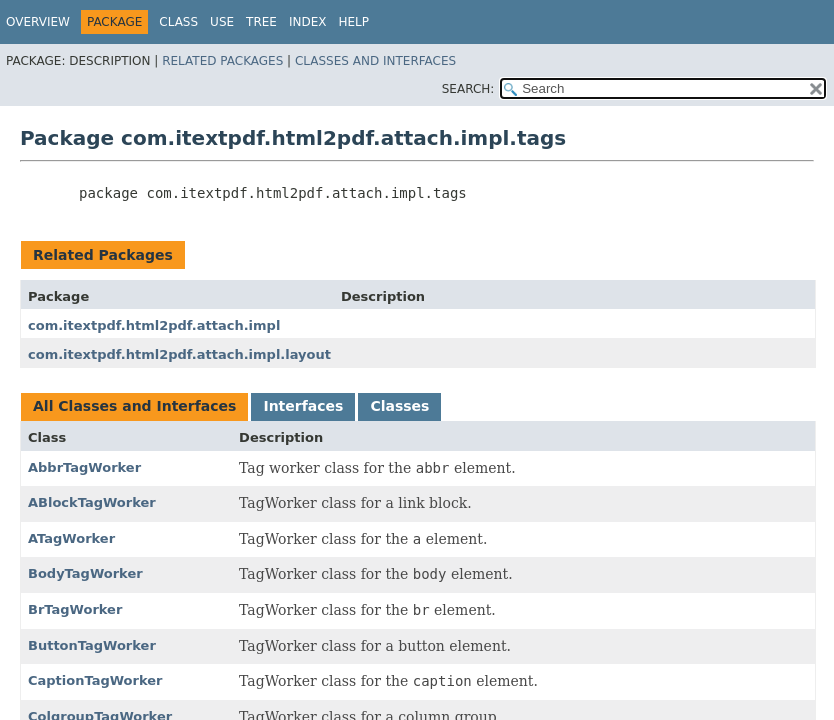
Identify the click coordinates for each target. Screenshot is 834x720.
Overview (38, 22)
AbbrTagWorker (84, 467)
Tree (261, 22)
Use (222, 22)
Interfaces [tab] (303, 406)
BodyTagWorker (85, 573)
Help (353, 22)
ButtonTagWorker (92, 645)
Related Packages (222, 61)
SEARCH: (468, 89)
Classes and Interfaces (375, 61)
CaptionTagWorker (95, 680)
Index (308, 22)
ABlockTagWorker (92, 502)
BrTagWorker (75, 609)
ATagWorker (71, 538)
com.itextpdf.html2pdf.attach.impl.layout (179, 354)
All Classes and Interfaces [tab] (134, 406)
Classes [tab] (399, 406)
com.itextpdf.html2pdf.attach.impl (154, 325)
